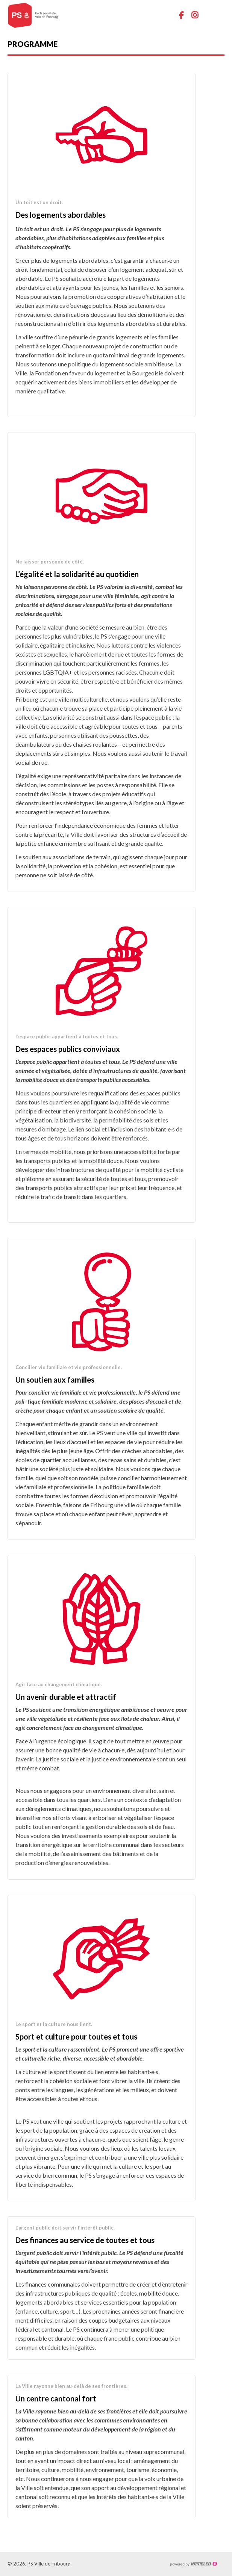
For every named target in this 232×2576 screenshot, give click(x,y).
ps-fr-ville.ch (37, 15)
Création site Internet (193, 2564)
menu (219, 15)
